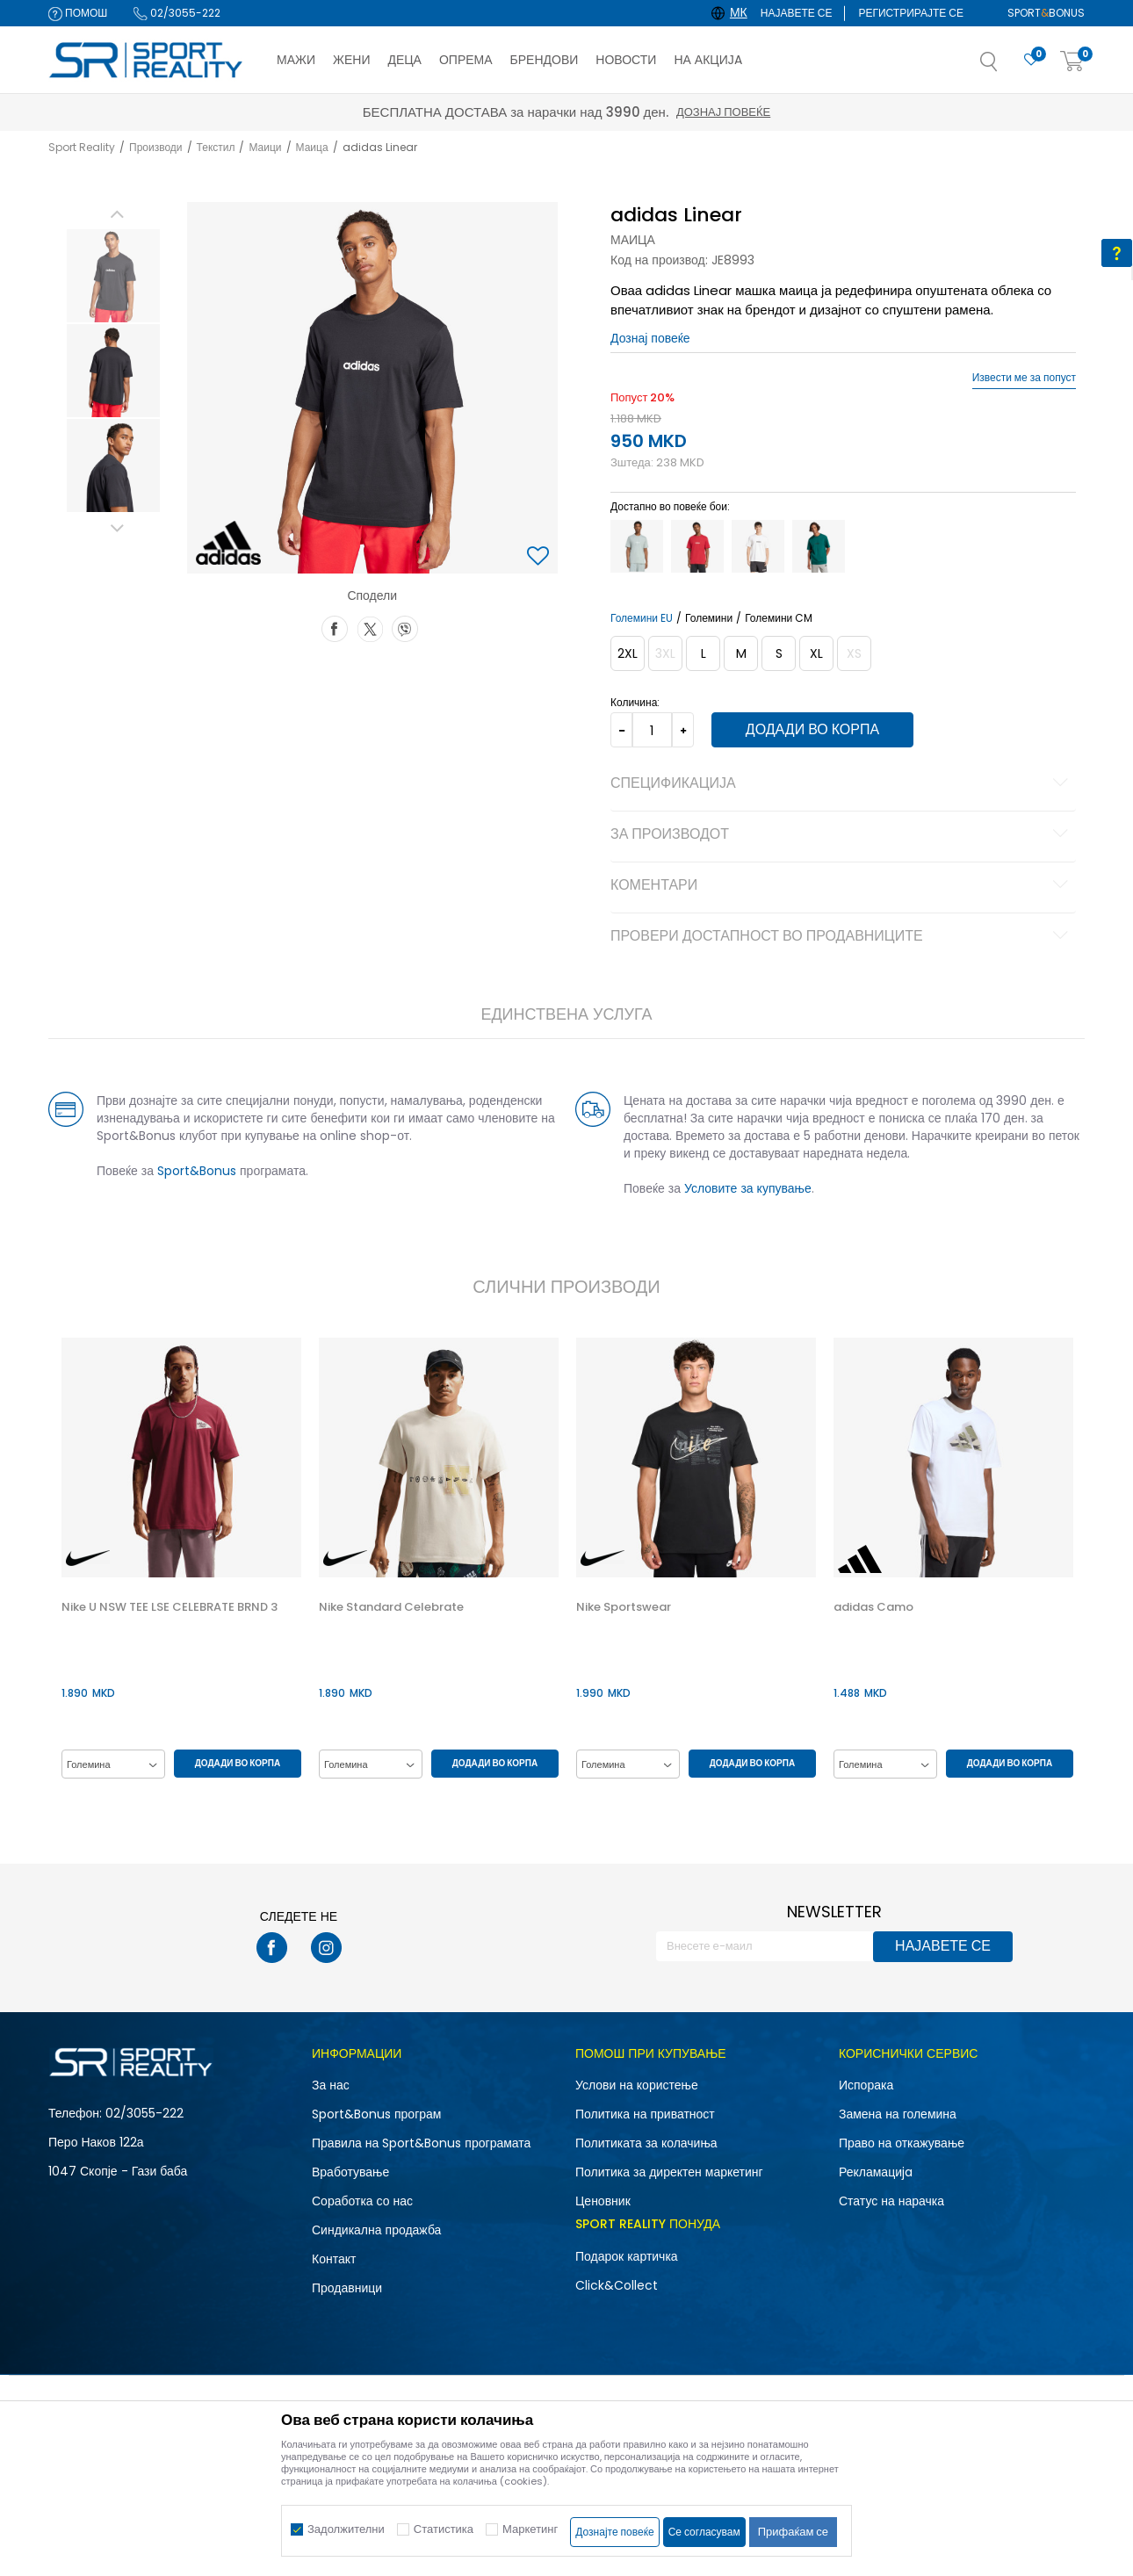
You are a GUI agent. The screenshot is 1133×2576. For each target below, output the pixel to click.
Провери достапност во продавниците (841, 937)
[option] (113, 275)
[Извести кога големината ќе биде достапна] (665, 653)
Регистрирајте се (910, 12)
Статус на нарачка (891, 2201)
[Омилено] (1031, 60)
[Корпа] (1072, 62)
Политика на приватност (645, 2114)
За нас (331, 2085)
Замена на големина (897, 2114)
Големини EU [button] (641, 618)
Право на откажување (901, 2143)
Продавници (347, 2288)
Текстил (216, 147)
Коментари (841, 886)
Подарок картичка (626, 2256)
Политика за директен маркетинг (669, 2172)
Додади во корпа (812, 729)
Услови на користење (636, 2085)
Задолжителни (346, 2529)
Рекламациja (876, 2172)
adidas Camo (873, 1607)
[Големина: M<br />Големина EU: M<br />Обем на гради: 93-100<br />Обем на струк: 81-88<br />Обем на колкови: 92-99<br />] (741, 653)
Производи (156, 147)
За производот (841, 835)
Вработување (350, 2172)
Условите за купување (748, 1188)
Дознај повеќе (723, 112)
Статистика (443, 2529)
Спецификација (841, 784)
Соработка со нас (362, 2201)
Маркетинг (530, 2529)
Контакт (334, 2259)
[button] (1006, 67)
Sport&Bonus (196, 1171)
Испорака (866, 2085)
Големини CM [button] (778, 618)
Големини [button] (708, 618)
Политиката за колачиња (646, 2143)
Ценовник (603, 2201)
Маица (312, 147)
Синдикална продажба (376, 2230)
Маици (265, 147)
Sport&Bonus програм (376, 2114)
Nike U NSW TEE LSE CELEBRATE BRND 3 (169, 1607)
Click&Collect (616, 2285)
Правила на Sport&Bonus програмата (421, 2143)
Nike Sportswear (623, 1607)
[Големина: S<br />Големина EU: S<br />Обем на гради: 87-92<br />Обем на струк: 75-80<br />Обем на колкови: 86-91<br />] (778, 653)
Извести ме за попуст (1024, 378)
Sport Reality (81, 147)
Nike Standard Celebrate (391, 1607)
